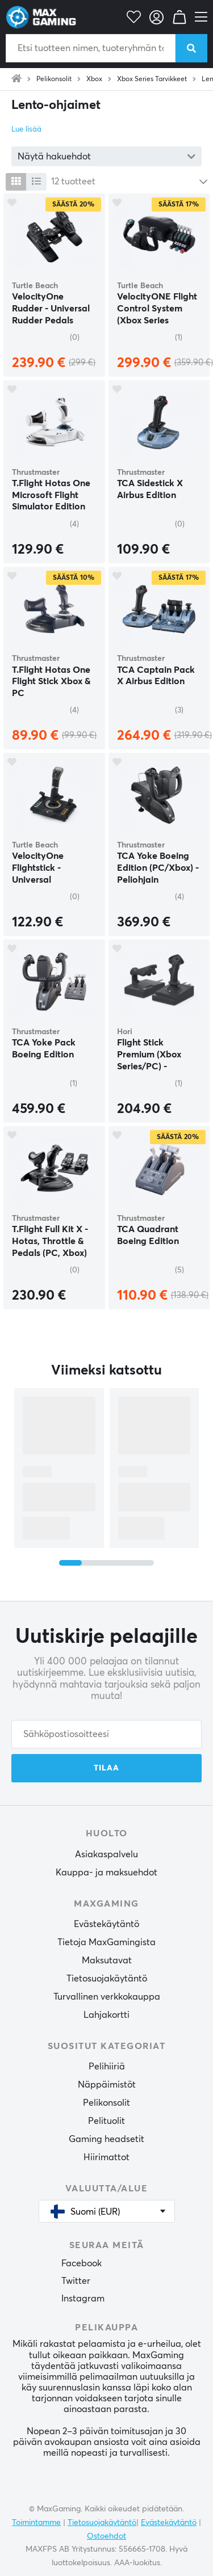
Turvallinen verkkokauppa (106, 1996)
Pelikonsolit (54, 79)
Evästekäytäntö (106, 1924)
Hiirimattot (106, 2157)
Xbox (94, 79)
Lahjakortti (106, 2015)
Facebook (81, 2263)
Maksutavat (107, 1960)
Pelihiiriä (107, 2066)
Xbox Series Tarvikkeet (152, 79)
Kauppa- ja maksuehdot (106, 1872)
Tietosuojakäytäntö (106, 1978)
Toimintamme (36, 2523)
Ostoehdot (106, 2536)
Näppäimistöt (107, 2084)
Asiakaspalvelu (106, 1854)
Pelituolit (106, 2121)
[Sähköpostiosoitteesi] (106, 1734)
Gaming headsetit (106, 2139)
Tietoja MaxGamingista (106, 1942)
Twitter (75, 2281)
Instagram (83, 2298)
